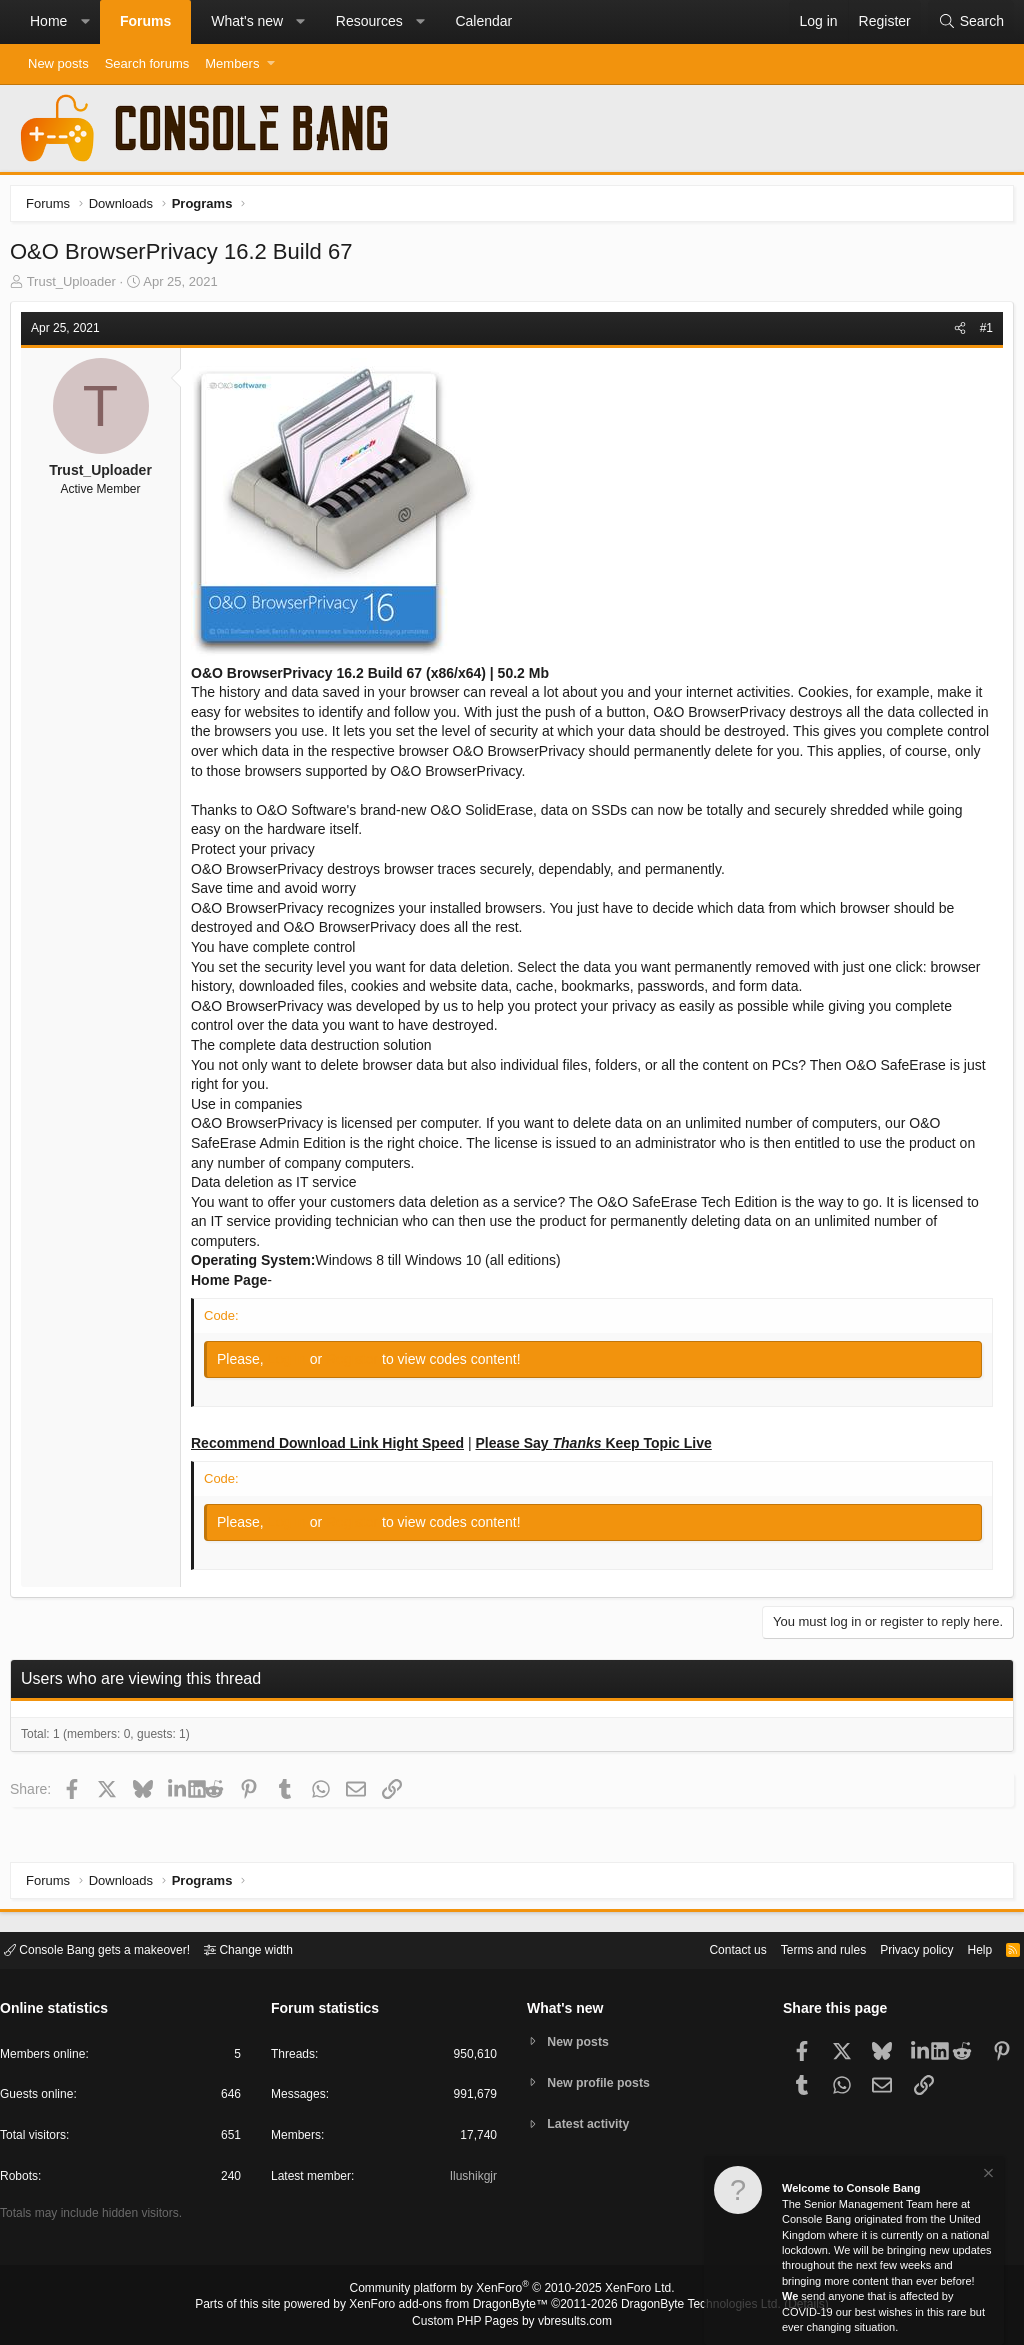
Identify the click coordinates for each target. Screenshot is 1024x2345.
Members (232, 63)
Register (359, 1364)
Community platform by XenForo (512, 2291)
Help (967, 1948)
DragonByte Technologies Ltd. (685, 2306)
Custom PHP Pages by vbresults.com (511, 2322)
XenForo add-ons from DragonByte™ (454, 2306)
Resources (369, 21)
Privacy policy (899, 1948)
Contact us (707, 1948)
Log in (294, 1364)
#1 (981, 333)
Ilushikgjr (471, 2179)
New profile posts (603, 2082)
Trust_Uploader (76, 286)
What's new (247, 21)
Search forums (147, 63)
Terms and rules (799, 1948)
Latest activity (592, 2125)
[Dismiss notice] (987, 2175)
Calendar (483, 21)
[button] (85, 22)
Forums (145, 21)
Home (48, 21)
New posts (58, 63)
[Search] (971, 22)
